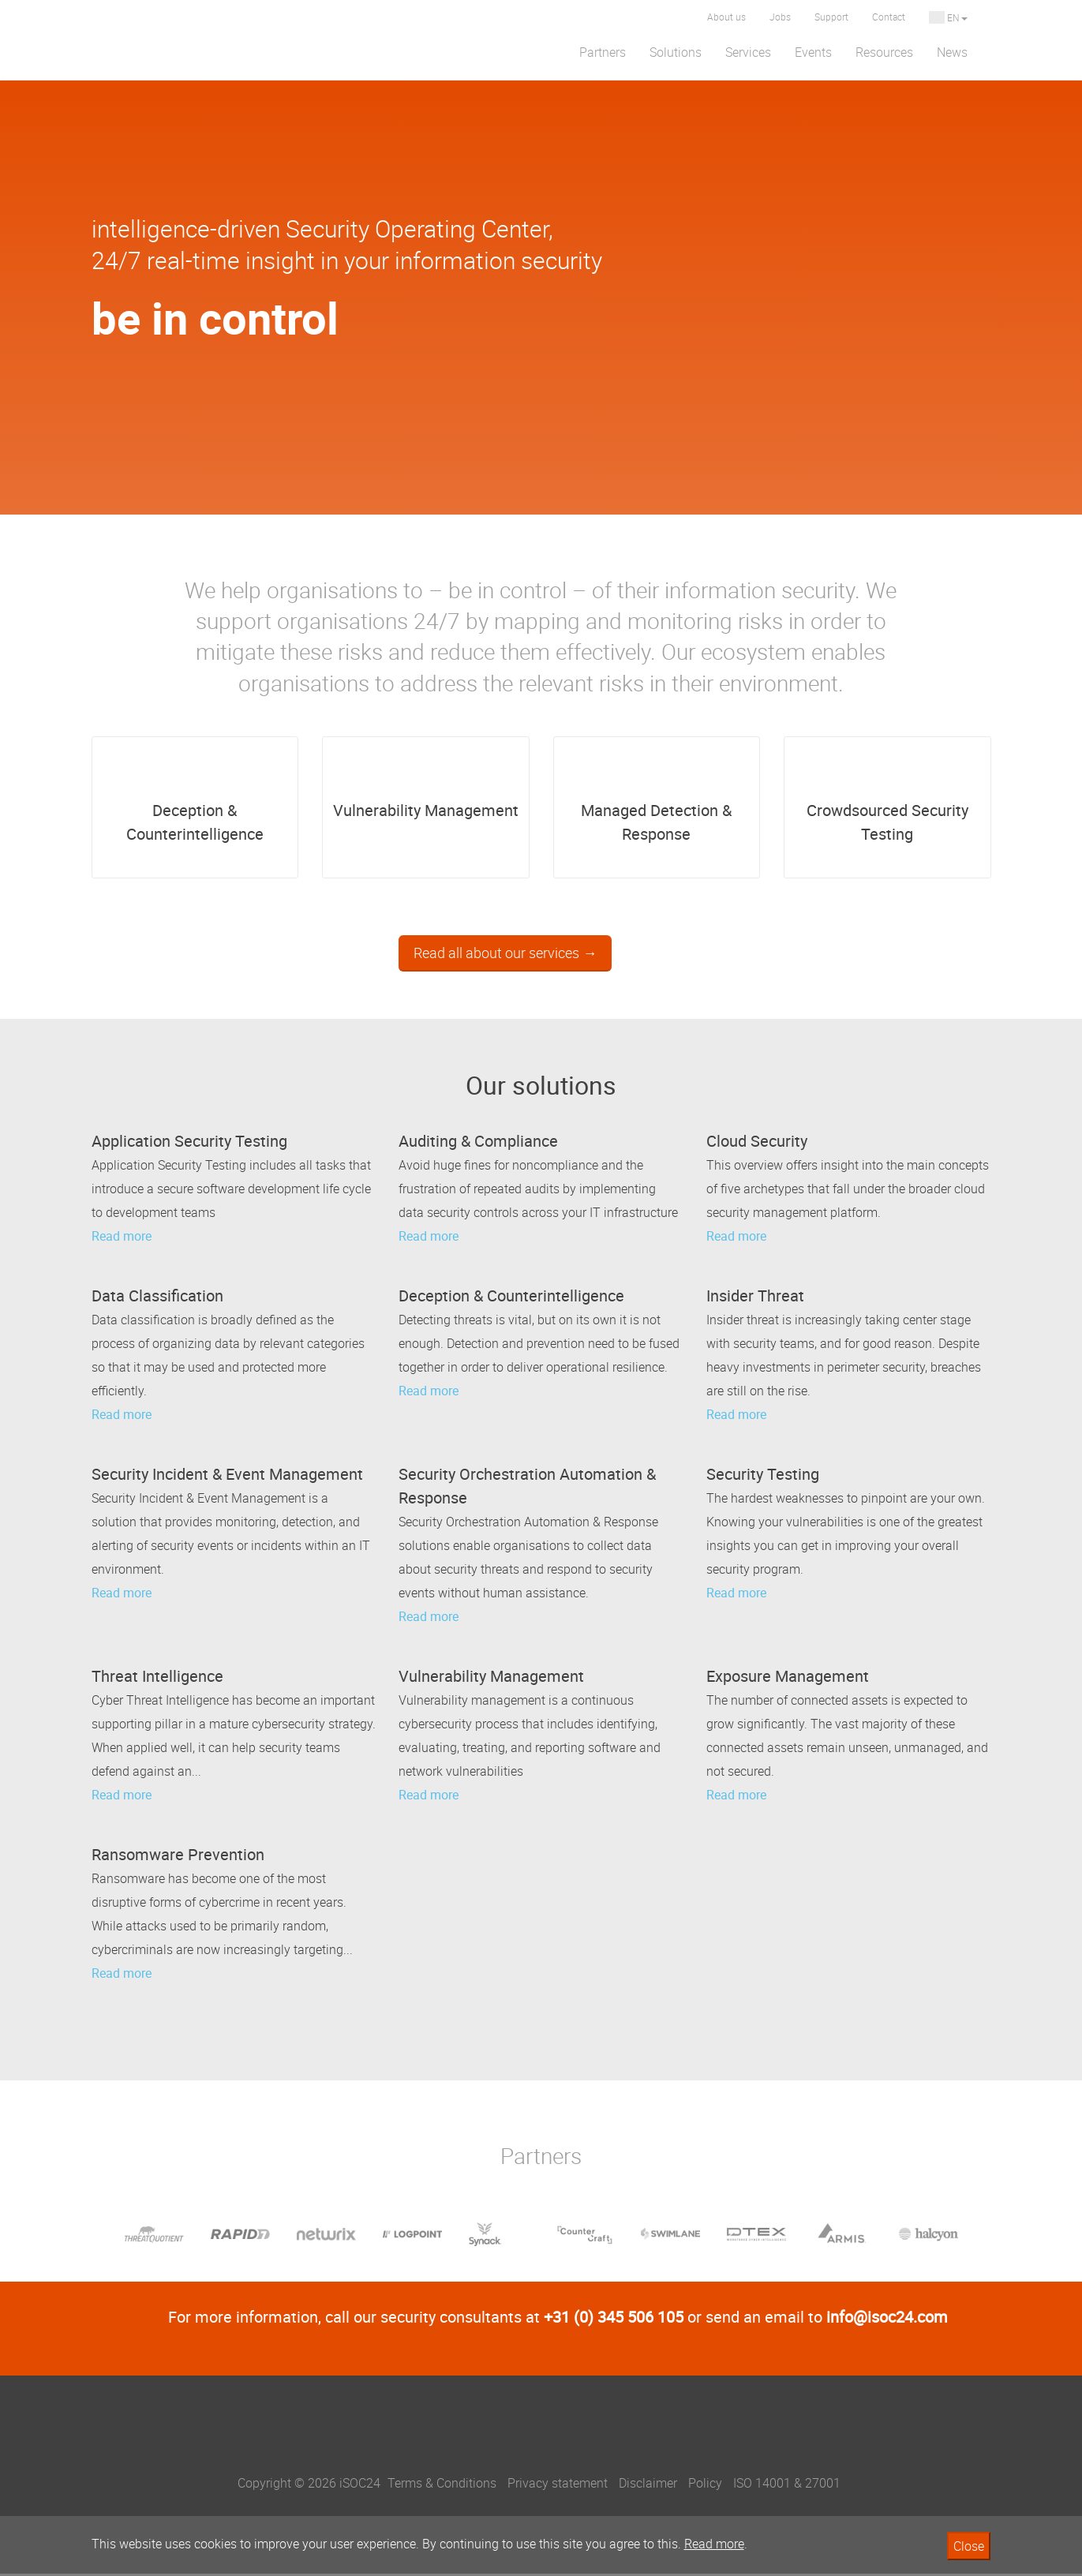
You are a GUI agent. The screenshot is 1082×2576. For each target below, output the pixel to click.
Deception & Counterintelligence (195, 799)
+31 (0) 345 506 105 (613, 2319)
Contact (888, 16)
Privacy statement (557, 2485)
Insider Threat (755, 1298)
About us (726, 16)
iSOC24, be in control (541, 2439)
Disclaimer (648, 2485)
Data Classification (157, 1298)
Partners (602, 52)
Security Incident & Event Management (227, 1476)
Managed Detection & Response (656, 799)
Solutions (676, 52)
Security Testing (762, 1476)
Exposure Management (787, 1678)
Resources (884, 52)
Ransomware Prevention (178, 1856)
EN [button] (948, 17)
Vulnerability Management (426, 787)
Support (831, 16)
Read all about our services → (505, 954)
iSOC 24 (170, 40)
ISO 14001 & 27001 (787, 2485)
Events (813, 52)
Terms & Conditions (441, 2485)
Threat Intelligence (157, 1678)
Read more (122, 1238)
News (952, 52)
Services (748, 52)
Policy (705, 2485)
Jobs (780, 16)
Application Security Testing (189, 1143)
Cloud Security (756, 1143)
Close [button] (968, 2546)
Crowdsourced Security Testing (887, 799)
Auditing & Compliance (478, 1143)
